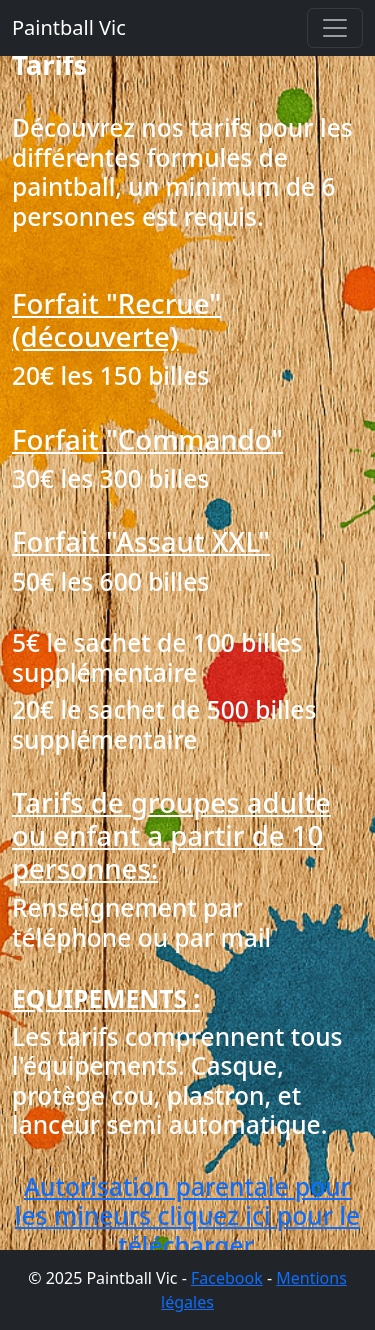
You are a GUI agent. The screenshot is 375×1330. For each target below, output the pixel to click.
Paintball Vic (69, 27)
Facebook (227, 1278)
